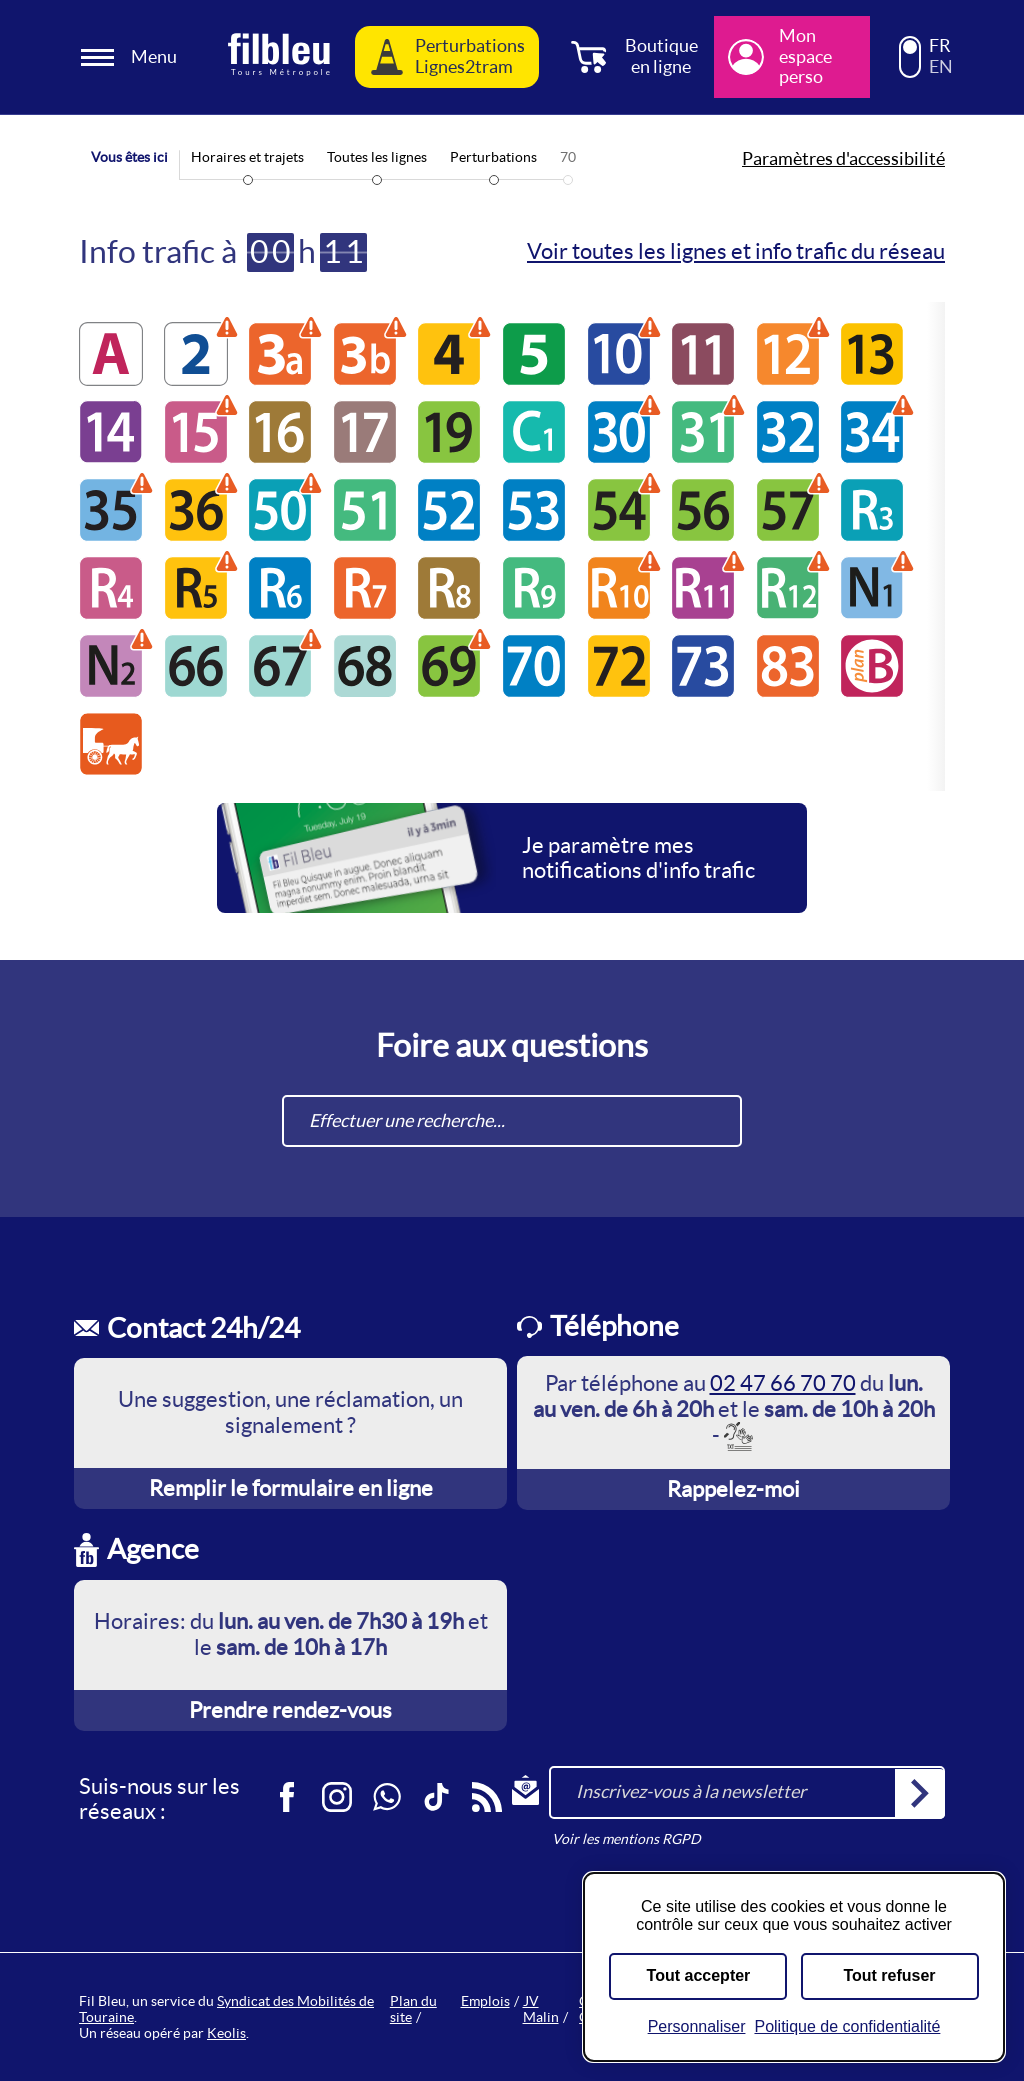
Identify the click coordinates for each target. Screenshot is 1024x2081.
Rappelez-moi (733, 1489)
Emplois (485, 2001)
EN (941, 67)
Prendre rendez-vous (290, 1710)
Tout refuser (889, 1975)
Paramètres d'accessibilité (843, 159)
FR (940, 46)
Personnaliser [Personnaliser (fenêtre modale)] (697, 2026)
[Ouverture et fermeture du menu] (132, 57)
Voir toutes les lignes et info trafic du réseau (736, 251)
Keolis (226, 2033)
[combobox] (512, 1121)
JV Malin (541, 2009)
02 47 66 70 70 (783, 1383)
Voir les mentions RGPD (626, 1839)
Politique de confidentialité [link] (847, 2026)
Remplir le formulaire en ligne (291, 1488)
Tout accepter (699, 1975)
